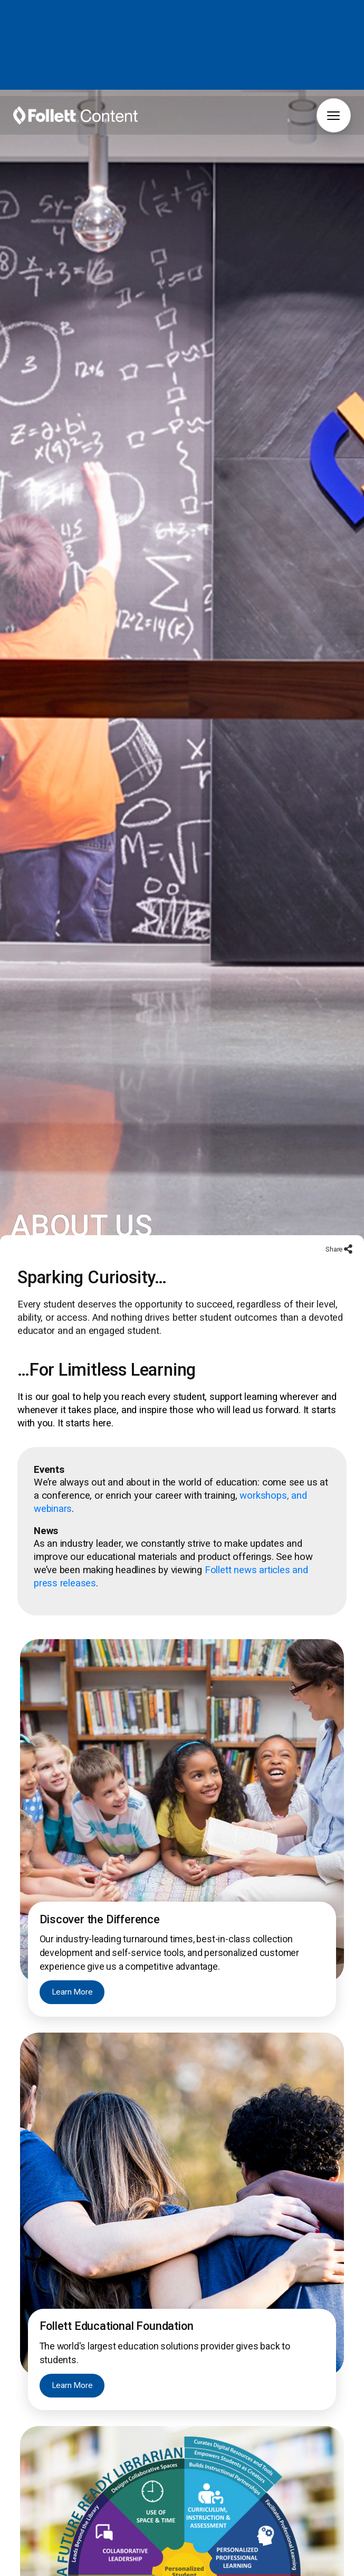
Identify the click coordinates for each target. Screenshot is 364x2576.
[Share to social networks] (347, 1254)
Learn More (73, 1996)
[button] (334, 115)
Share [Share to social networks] (333, 1253)
